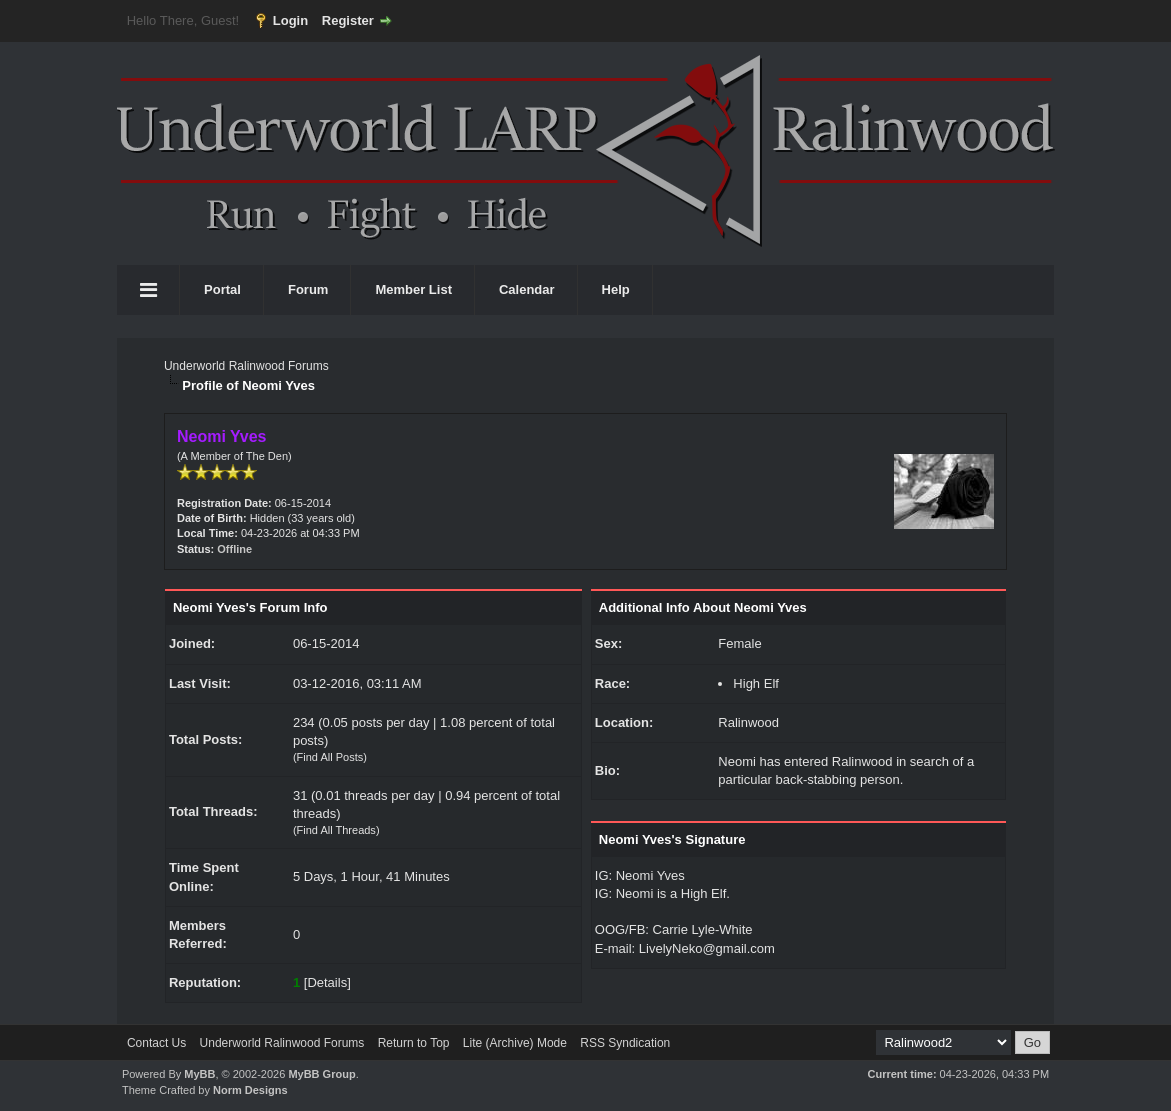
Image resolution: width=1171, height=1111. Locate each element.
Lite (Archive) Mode (515, 1043)
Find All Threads (336, 830)
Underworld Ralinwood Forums (246, 366)
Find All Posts (330, 757)
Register (348, 20)
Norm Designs (250, 1090)
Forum (308, 289)
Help (616, 289)
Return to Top (414, 1043)
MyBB (199, 1074)
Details (327, 982)
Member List (413, 289)
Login (290, 20)
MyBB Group (321, 1074)
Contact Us (156, 1043)
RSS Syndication (625, 1043)
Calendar (527, 289)
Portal (222, 289)
